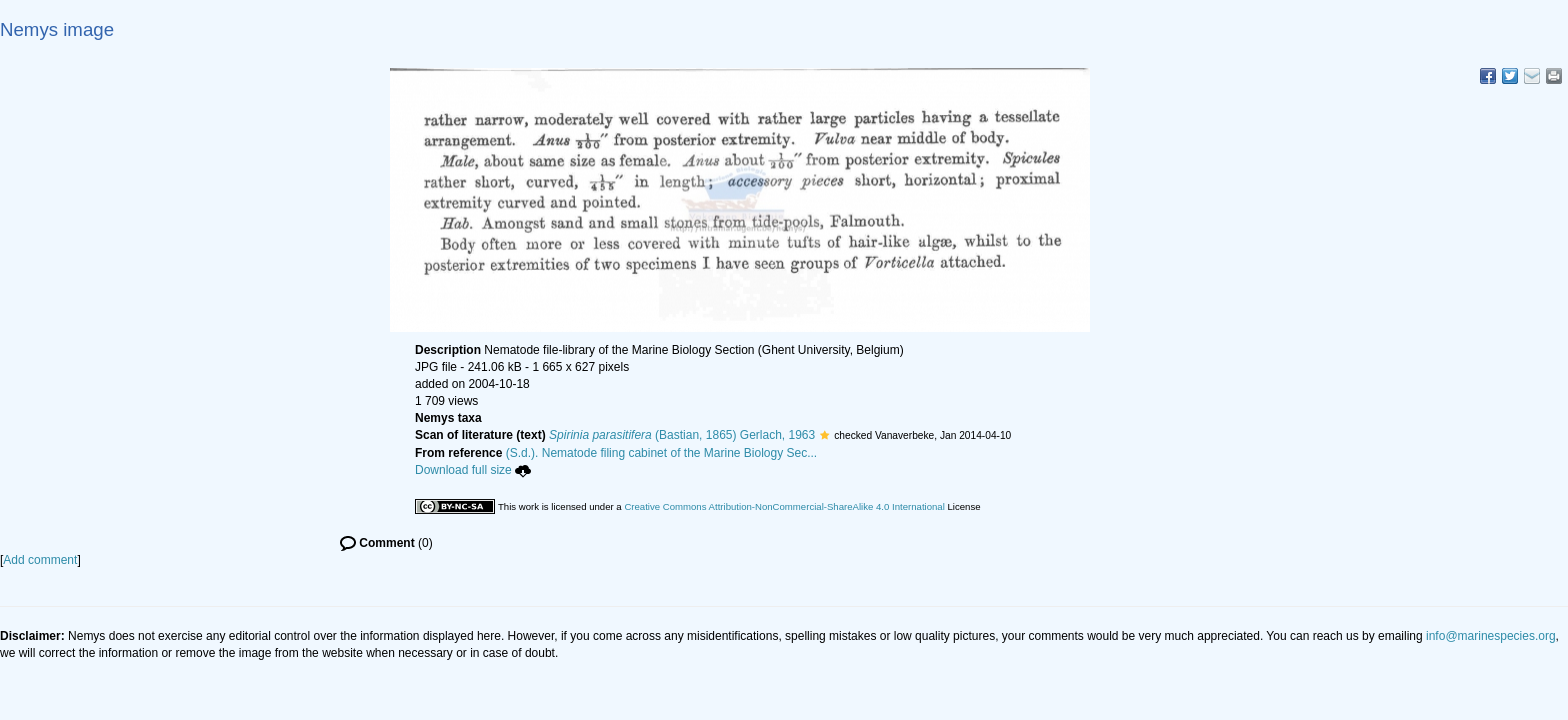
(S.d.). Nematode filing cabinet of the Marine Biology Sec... (662, 453)
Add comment (40, 560)
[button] (824, 435)
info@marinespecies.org (1491, 636)
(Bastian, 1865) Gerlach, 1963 (682, 435)
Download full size (473, 470)
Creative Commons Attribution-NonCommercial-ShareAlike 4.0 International (784, 506)
